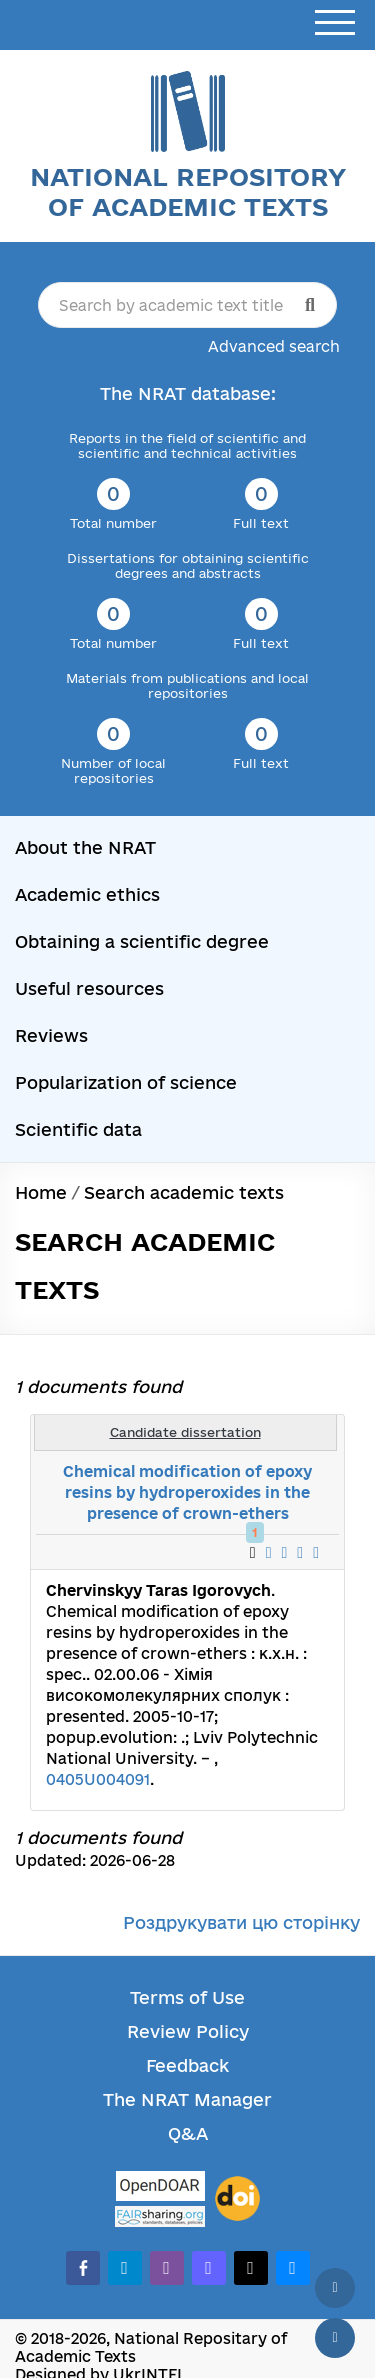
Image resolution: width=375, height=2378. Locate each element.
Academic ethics (87, 894)
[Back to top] (335, 2288)
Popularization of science (126, 1082)
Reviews (51, 1035)
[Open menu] (335, 23)
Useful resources (89, 988)
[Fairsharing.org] (160, 2216)
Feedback (187, 2065)
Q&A (188, 2133)
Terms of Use (187, 1997)
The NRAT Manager (187, 2099)
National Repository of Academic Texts (188, 191)
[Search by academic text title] (187, 305)
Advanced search (274, 346)
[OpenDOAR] (160, 2188)
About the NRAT (85, 847)
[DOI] (237, 2199)
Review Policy (188, 2031)
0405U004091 (98, 1779)
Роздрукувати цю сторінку (241, 1922)
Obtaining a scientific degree (142, 941)
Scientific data (78, 1129)
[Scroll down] (335, 2338)
